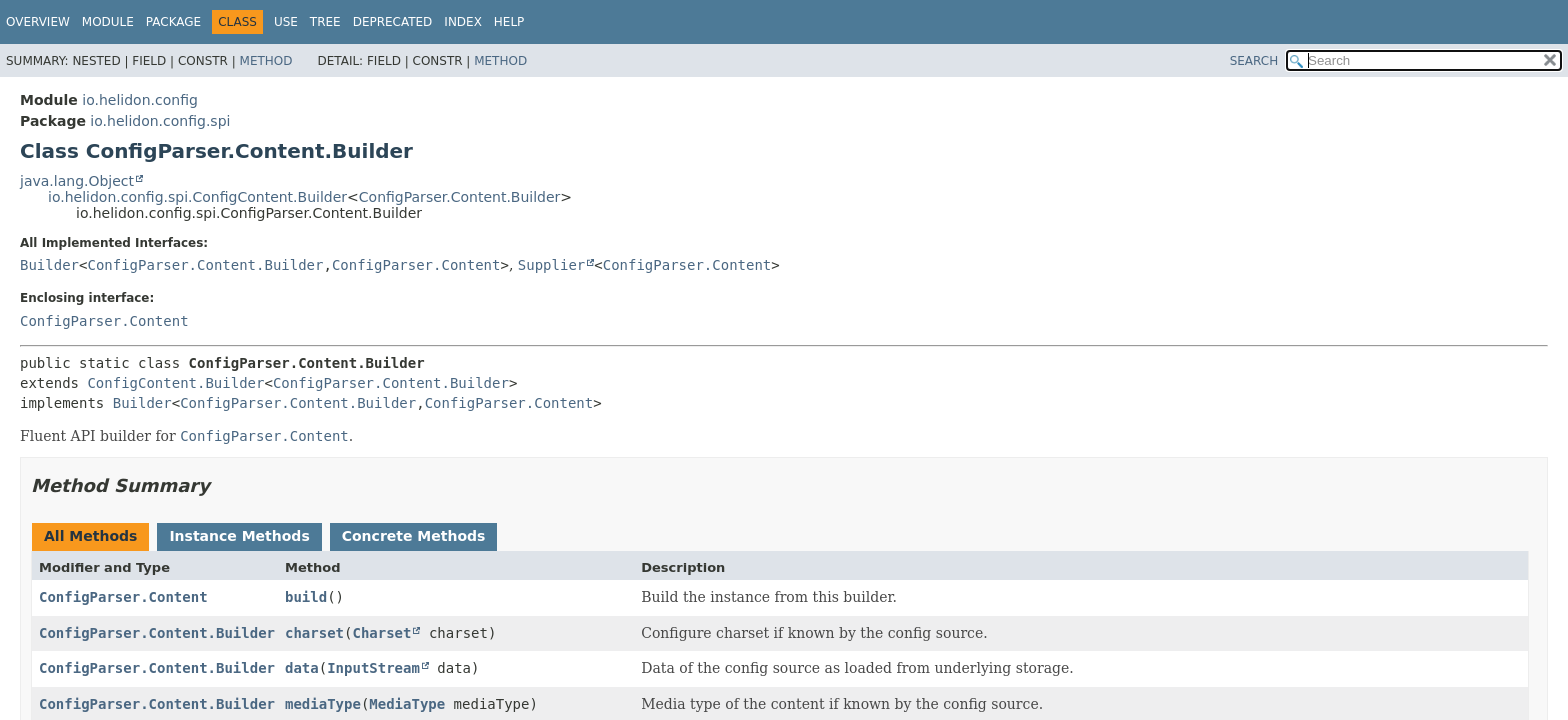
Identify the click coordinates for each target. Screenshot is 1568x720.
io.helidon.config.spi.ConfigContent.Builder (197, 197)
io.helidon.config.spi (160, 121)
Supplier (551, 265)
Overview (38, 22)
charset (314, 633)
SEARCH (1254, 61)
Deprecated (393, 22)
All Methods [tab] (90, 536)
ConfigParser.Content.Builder (460, 197)
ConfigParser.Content (416, 265)
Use (286, 22)
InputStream (373, 668)
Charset (381, 633)
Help (509, 22)
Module (108, 22)
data (302, 668)
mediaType (323, 704)
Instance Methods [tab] (239, 536)
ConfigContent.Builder (175, 383)
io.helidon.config (140, 100)
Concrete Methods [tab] (414, 536)
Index (463, 22)
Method (266, 61)
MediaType (407, 704)
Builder (49, 265)
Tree (325, 22)
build (306, 597)
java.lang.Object (77, 181)
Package (173, 22)
